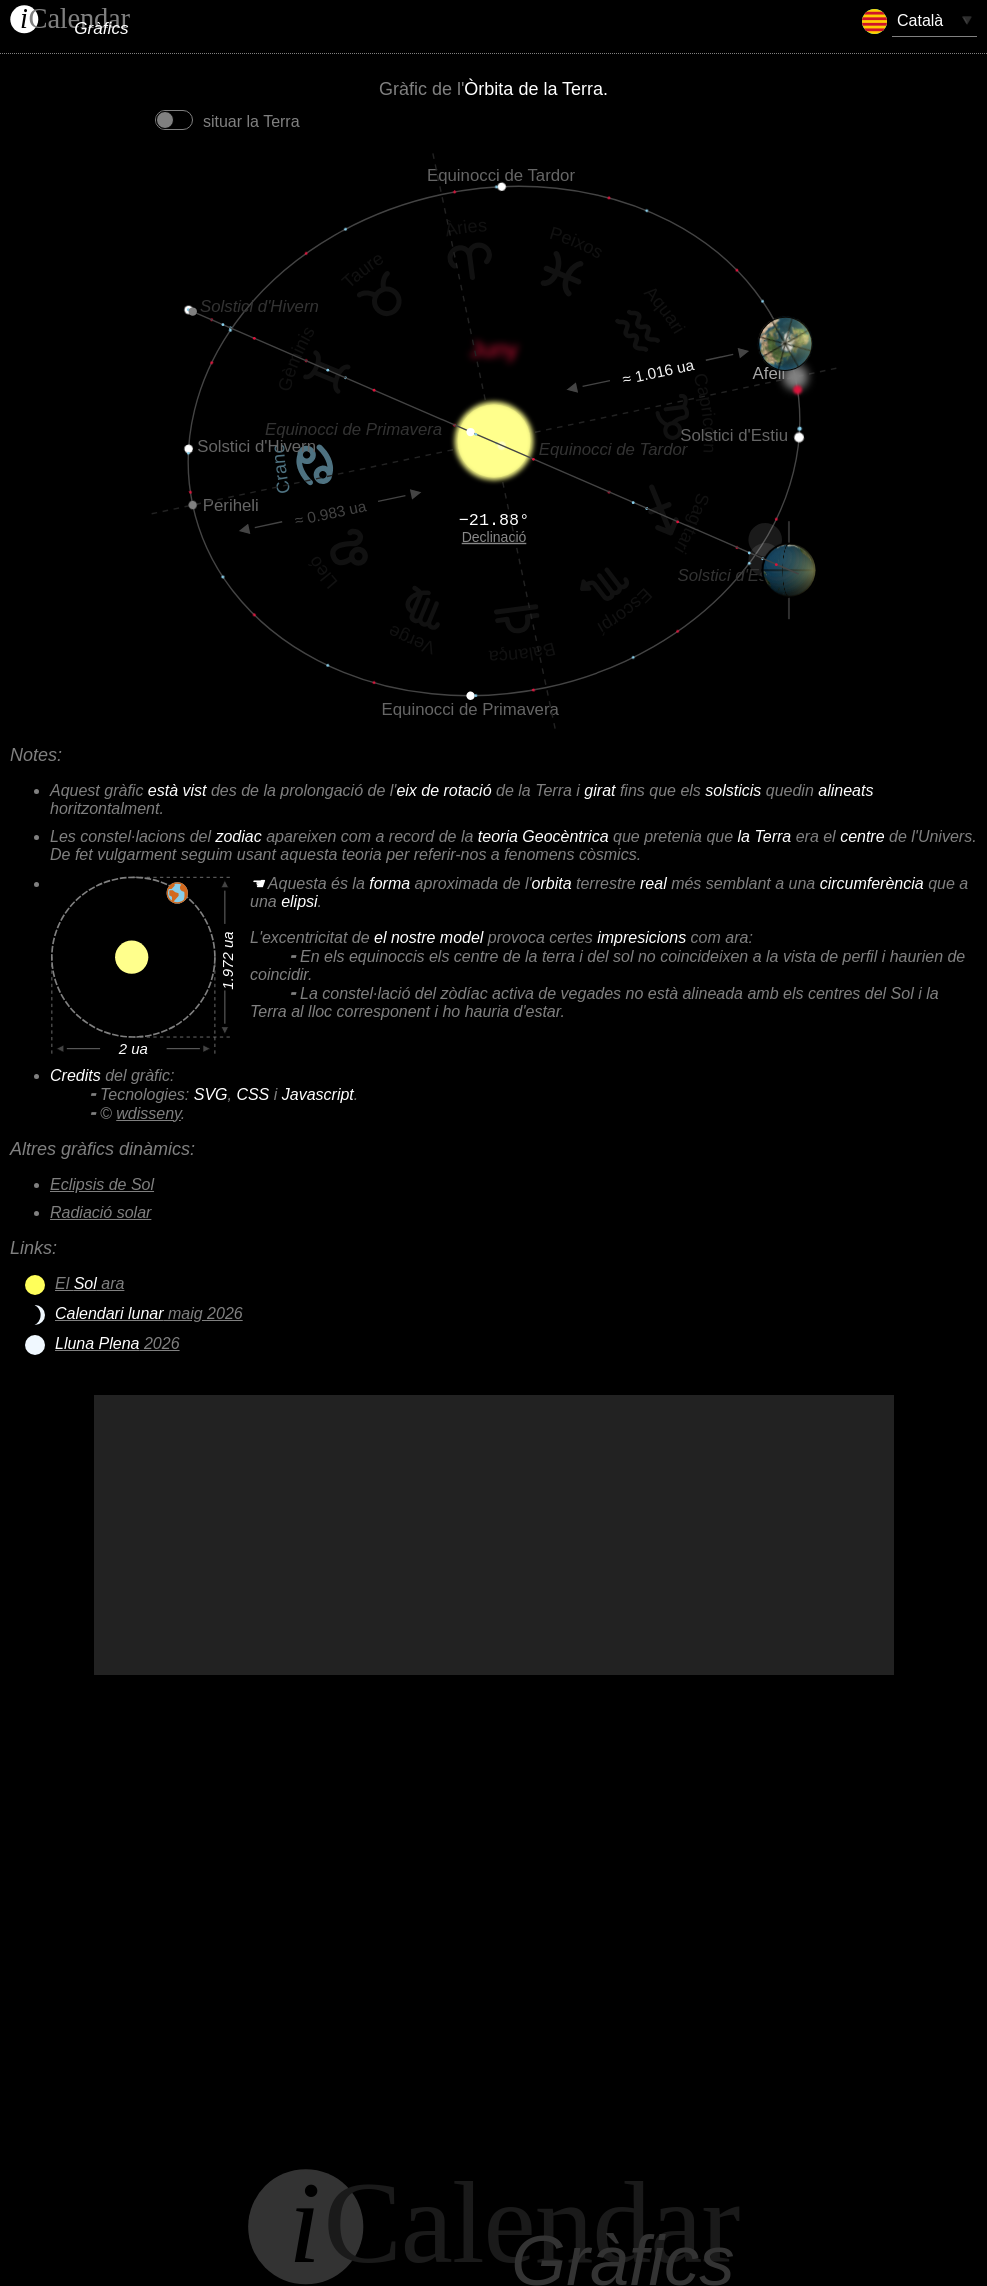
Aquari (664, 309)
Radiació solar (100, 1212)
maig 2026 (149, 1313)
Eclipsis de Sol (102, 1184)
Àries (465, 227)
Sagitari (691, 523)
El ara (89, 1283)
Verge (410, 639)
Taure (362, 270)
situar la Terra (225, 121)
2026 (117, 1343)
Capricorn (704, 411)
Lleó (322, 572)
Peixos (576, 243)
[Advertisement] (494, 1535)
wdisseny (148, 1113)
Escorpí (624, 611)
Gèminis (296, 357)
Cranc (281, 470)
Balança (522, 652)
